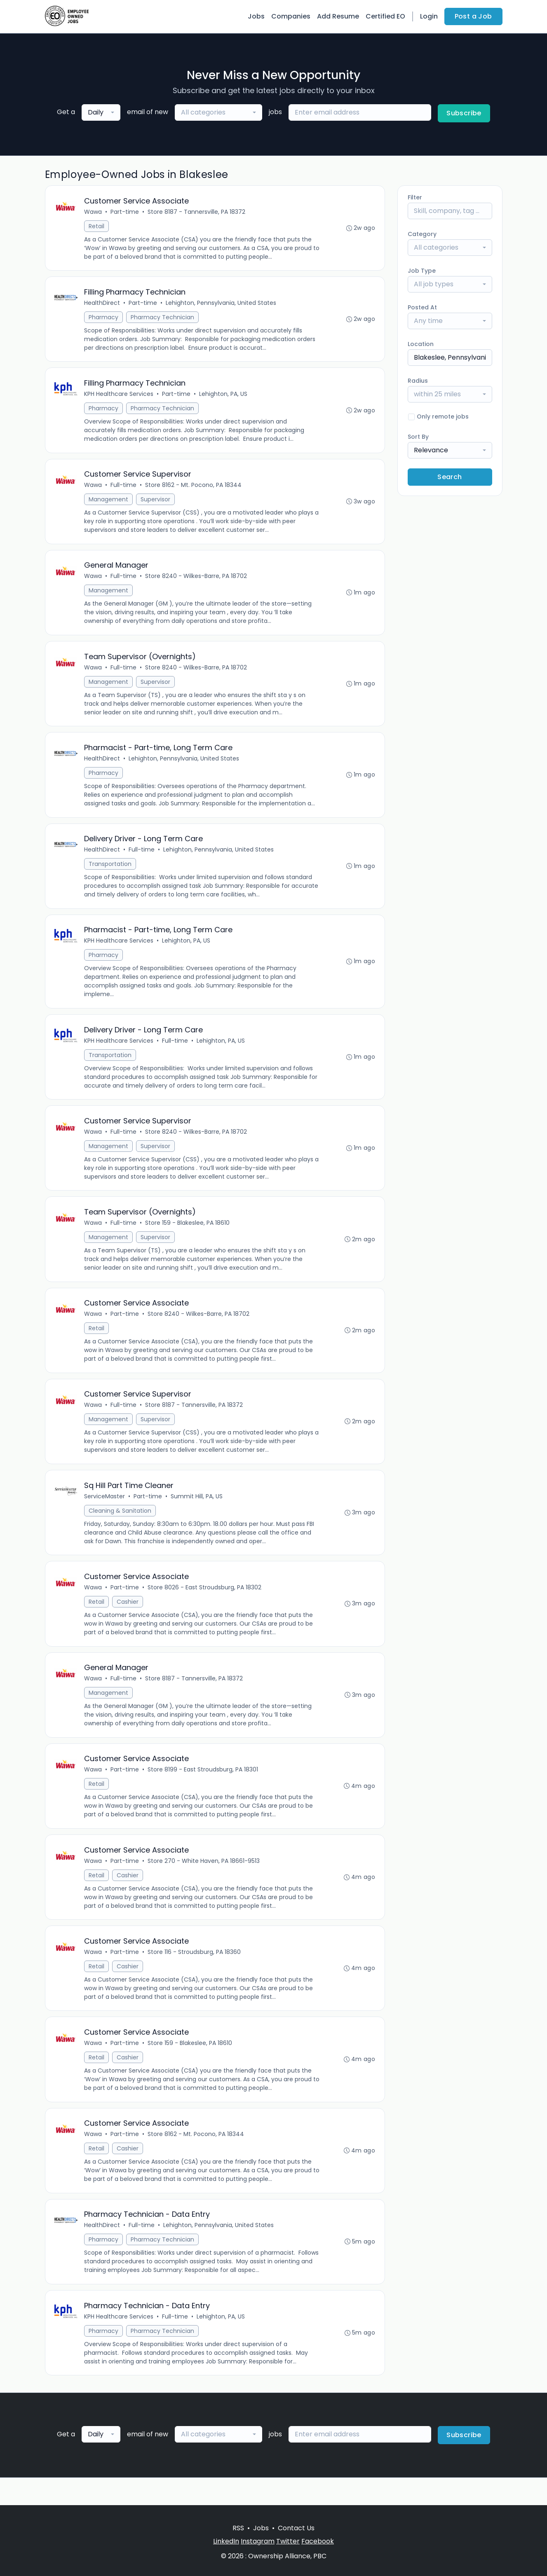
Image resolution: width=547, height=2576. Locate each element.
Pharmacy (104, 319)
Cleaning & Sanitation (120, 1527)
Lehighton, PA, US (224, 397)
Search (449, 477)
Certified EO (385, 16)
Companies (290, 16)
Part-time (125, 212)
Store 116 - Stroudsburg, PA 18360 (195, 1974)
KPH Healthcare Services (119, 397)
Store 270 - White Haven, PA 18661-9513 (204, 1882)
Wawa (94, 212)
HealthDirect (103, 304)
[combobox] (101, 112)
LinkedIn (226, 2541)
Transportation (110, 872)
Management (109, 503)
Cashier (128, 1619)
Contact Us (296, 2528)
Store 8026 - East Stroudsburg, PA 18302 (205, 1605)
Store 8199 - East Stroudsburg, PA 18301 (203, 1789)
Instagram (258, 2541)
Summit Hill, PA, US (197, 1513)
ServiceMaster (105, 1513)
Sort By (418, 437)
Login (429, 16)
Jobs (256, 16)
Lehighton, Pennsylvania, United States (222, 304)
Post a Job (473, 16)
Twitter (288, 2541)
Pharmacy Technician (163, 319)
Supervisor (156, 503)
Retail (97, 226)
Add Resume (338, 16)
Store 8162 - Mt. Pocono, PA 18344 (194, 489)
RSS (238, 2528)
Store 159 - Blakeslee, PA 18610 (188, 1236)
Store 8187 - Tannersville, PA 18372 (197, 212)
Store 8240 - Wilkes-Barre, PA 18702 (197, 581)
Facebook (317, 2541)
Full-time (124, 489)
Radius (418, 381)
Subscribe (463, 113)
